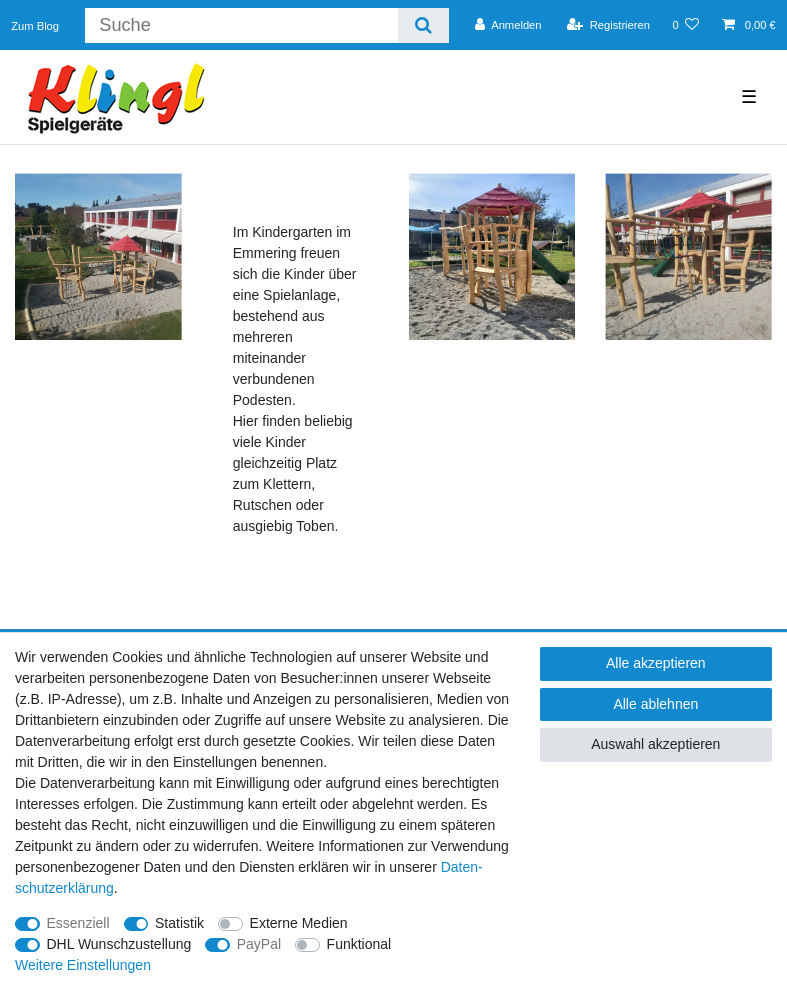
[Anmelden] (508, 25)
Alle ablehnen (655, 704)
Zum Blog (35, 26)
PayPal (259, 944)
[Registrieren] (608, 25)
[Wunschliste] (685, 25)
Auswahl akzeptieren (655, 744)
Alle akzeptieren (656, 663)
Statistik (179, 923)
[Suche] (423, 25)
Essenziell (78, 923)
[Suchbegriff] (241, 25)
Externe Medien (299, 923)
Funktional (359, 944)
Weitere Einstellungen (83, 965)
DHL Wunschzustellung (119, 944)
